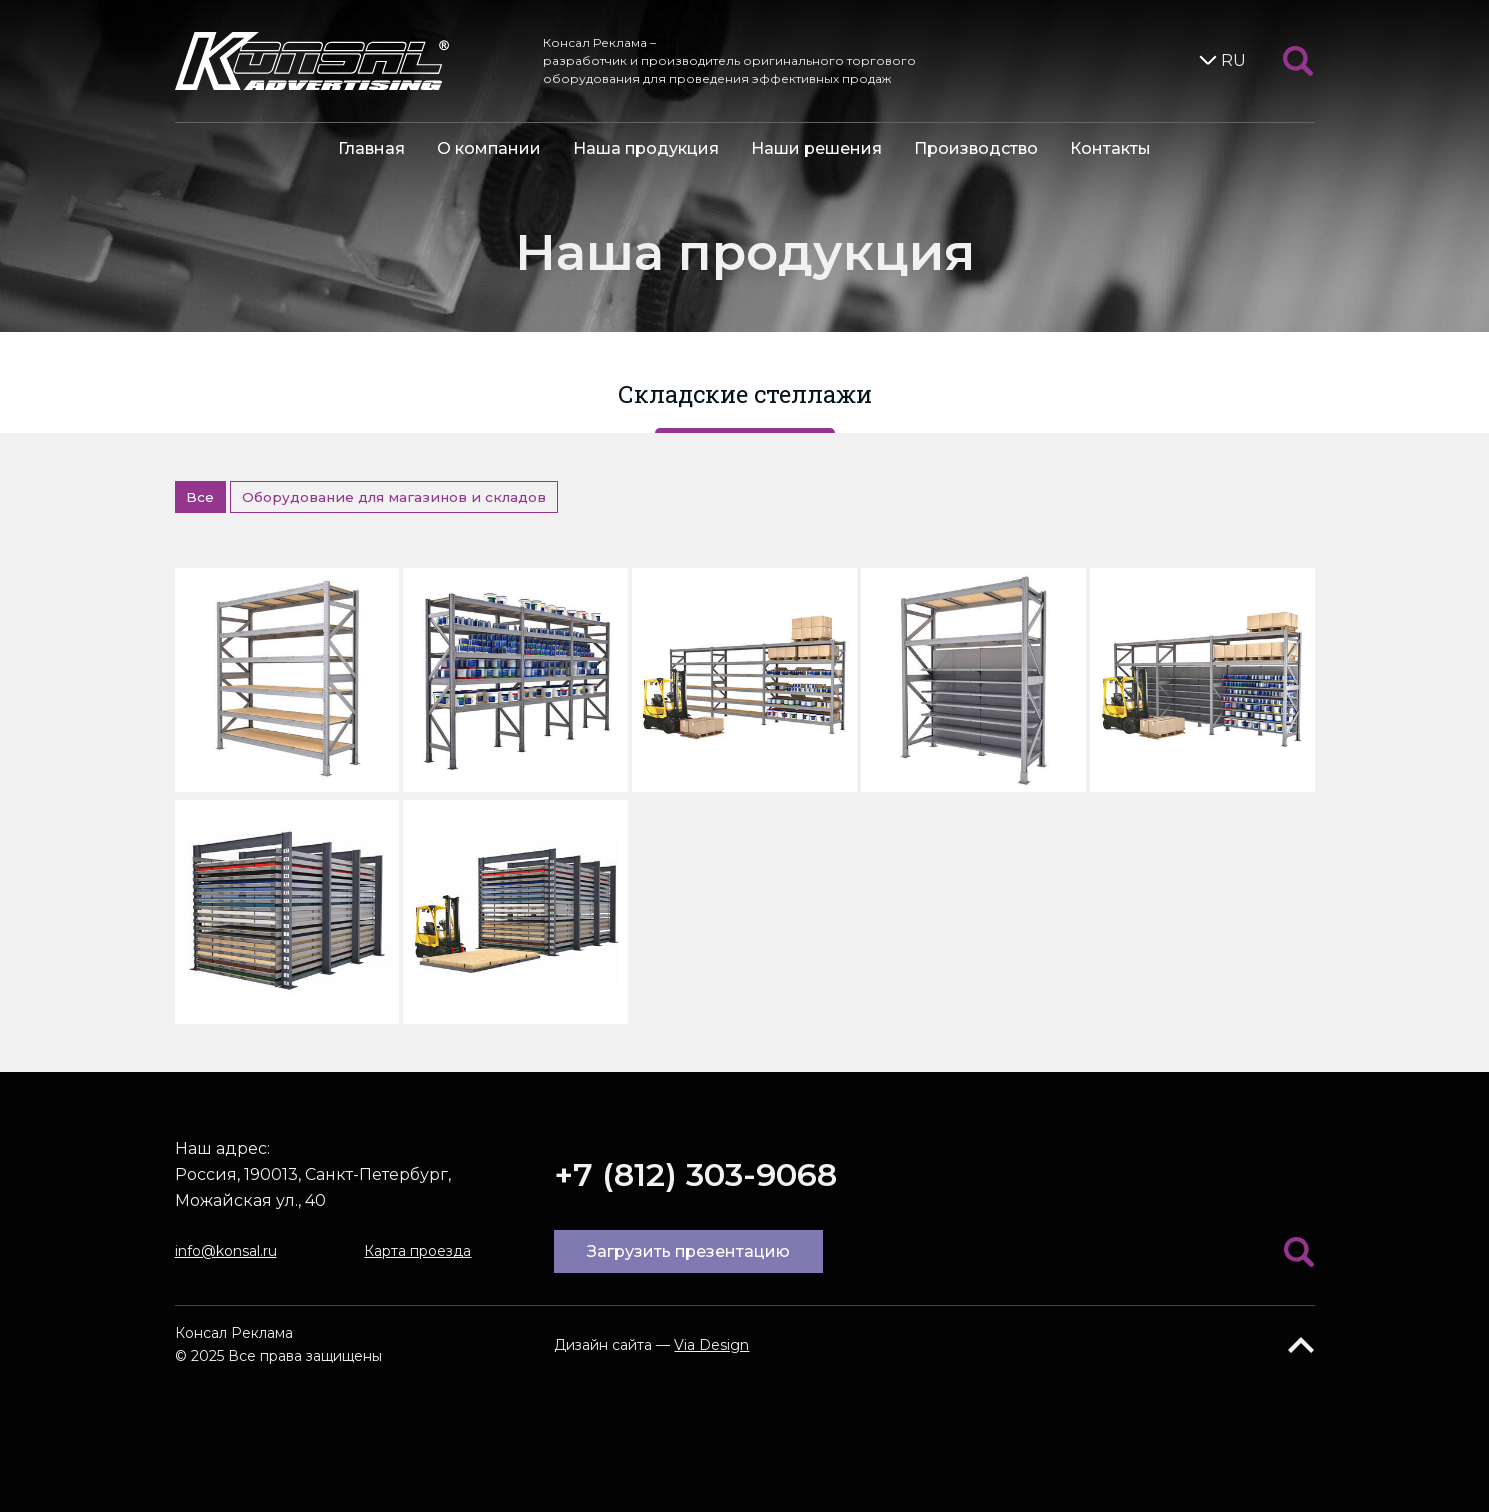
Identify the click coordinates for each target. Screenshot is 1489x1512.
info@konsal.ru (226, 1251)
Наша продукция (646, 148)
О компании (489, 148)
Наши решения (816, 148)
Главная (371, 148)
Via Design (711, 1345)
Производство (976, 148)
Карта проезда (417, 1251)
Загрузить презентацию (688, 1251)
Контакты (1110, 148)
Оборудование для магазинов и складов (394, 497)
